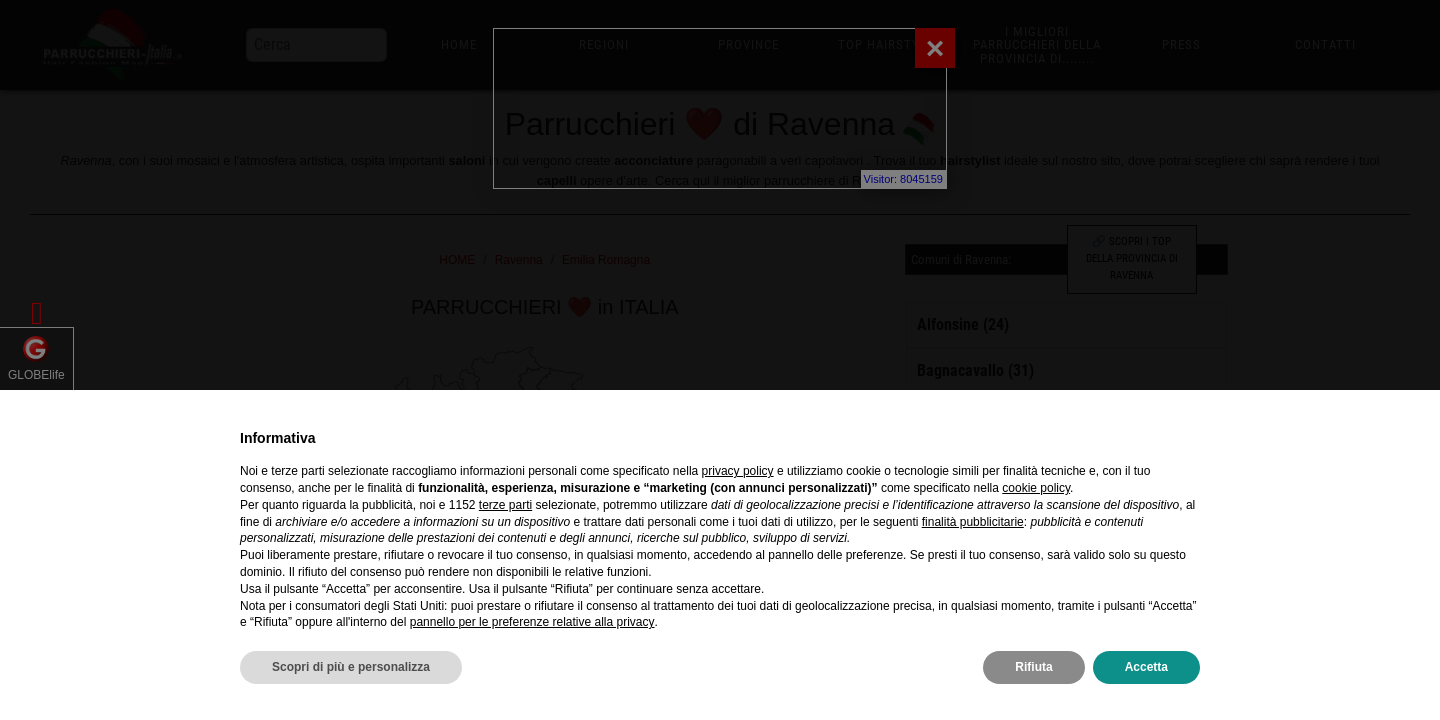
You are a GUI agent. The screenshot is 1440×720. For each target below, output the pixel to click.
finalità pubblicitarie (973, 522)
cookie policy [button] (1036, 488)
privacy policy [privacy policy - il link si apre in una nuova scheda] (738, 471)
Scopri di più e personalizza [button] (351, 667)
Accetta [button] (1146, 667)
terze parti (505, 505)
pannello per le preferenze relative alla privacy (532, 622)
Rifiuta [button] (1033, 667)
